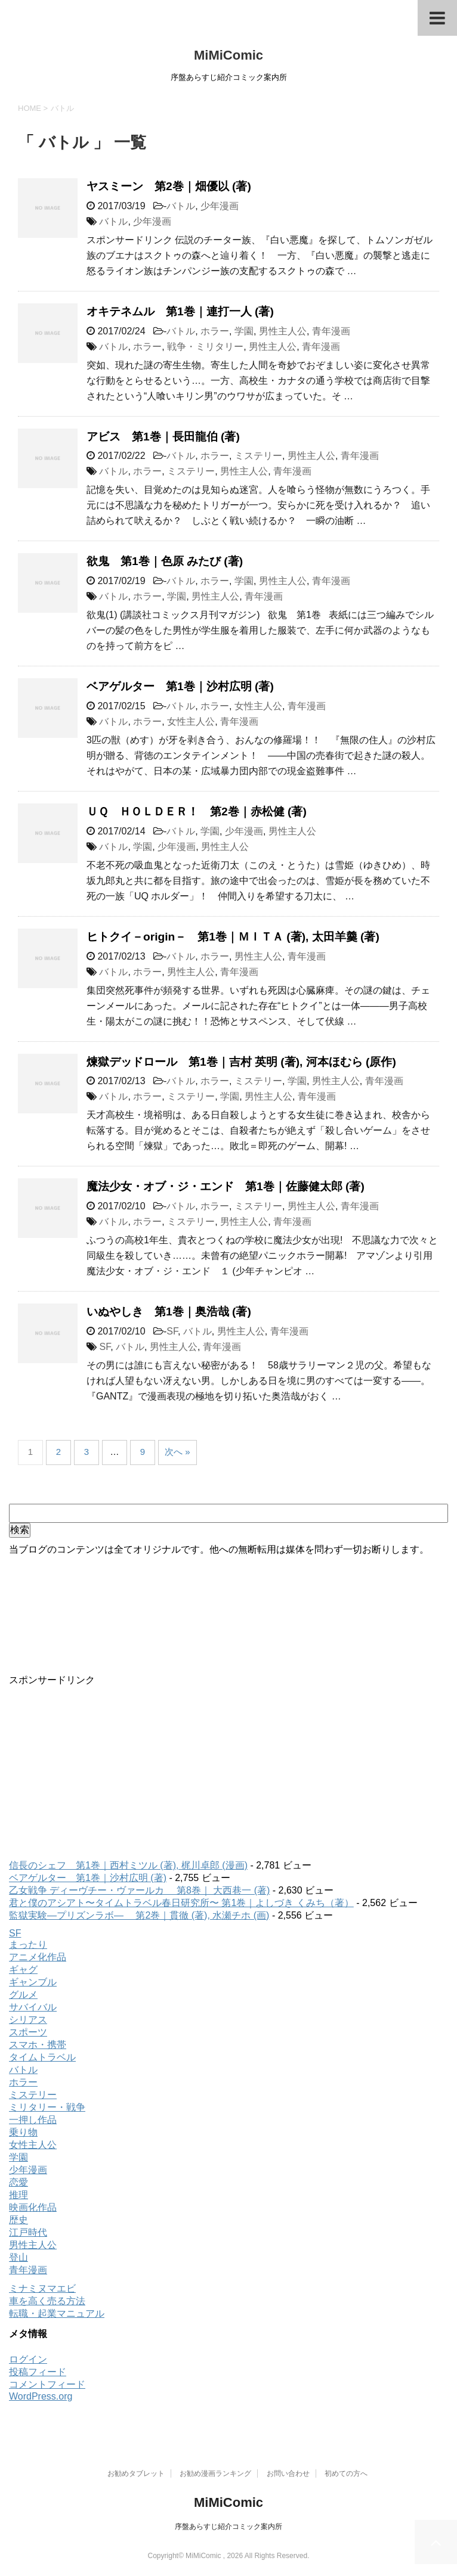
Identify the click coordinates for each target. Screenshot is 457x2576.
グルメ (23, 1995)
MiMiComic (228, 55)
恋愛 (18, 2182)
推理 (18, 2195)
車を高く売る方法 (47, 2301)
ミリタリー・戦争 (47, 2107)
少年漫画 (219, 206)
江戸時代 (28, 2232)
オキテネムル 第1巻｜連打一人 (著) (180, 311)
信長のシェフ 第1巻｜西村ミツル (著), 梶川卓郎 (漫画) (128, 1865)
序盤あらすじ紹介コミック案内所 (228, 2526)
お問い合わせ (288, 2473)
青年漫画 (331, 331)
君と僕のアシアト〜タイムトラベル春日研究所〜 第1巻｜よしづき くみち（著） (181, 1903)
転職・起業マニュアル (56, 2313)
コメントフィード (47, 2384)
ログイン (28, 2359)
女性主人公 (258, 706)
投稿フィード (37, 2372)
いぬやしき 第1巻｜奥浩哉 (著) (169, 1311)
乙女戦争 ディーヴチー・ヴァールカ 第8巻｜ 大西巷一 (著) (139, 1890)
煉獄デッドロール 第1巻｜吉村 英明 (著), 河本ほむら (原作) (241, 1062)
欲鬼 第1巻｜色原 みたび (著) (165, 561)
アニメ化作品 (37, 1957)
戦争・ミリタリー (205, 347)
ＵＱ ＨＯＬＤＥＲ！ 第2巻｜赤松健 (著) (197, 811)
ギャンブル (33, 1982)
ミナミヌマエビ (42, 2288)
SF (172, 1331)
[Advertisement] (228, 1770)
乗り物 (23, 2132)
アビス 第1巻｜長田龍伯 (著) (163, 436)
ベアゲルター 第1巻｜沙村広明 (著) (180, 686)
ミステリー (258, 456)
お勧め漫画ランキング (215, 2473)
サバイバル (33, 2007)
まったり (28, 1944)
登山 (18, 2257)
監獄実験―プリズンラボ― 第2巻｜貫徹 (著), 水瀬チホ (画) (139, 1915)
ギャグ (23, 1969)
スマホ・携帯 (37, 2045)
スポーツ (28, 2032)
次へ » (177, 1452)
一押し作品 (33, 2120)
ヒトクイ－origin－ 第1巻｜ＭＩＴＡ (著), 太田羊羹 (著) (233, 936)
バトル (180, 206)
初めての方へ (346, 2473)
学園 (244, 331)
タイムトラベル (42, 2057)
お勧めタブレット (136, 2473)
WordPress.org (40, 2396)
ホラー (214, 331)
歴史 (18, 2220)
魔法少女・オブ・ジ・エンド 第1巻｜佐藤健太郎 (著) (226, 1186)
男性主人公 (283, 331)
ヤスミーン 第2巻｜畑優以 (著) (169, 186)
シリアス (28, 2020)
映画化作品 (33, 2207)
